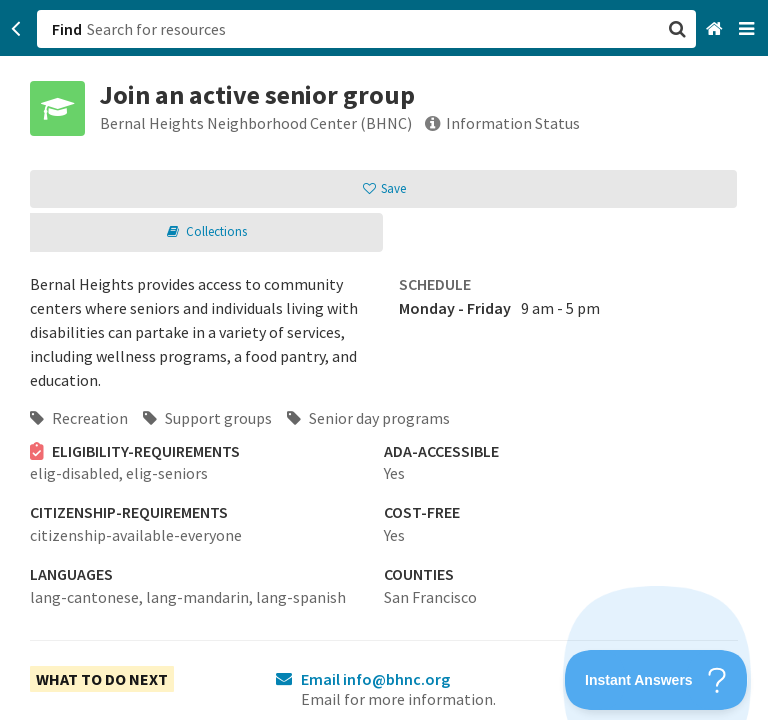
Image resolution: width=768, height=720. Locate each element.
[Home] (716, 29)
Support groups (207, 418)
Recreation (79, 418)
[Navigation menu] (748, 29)
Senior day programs (368, 418)
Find (67, 29)
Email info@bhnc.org (375, 679)
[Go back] (16, 29)
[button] (384, 360)
